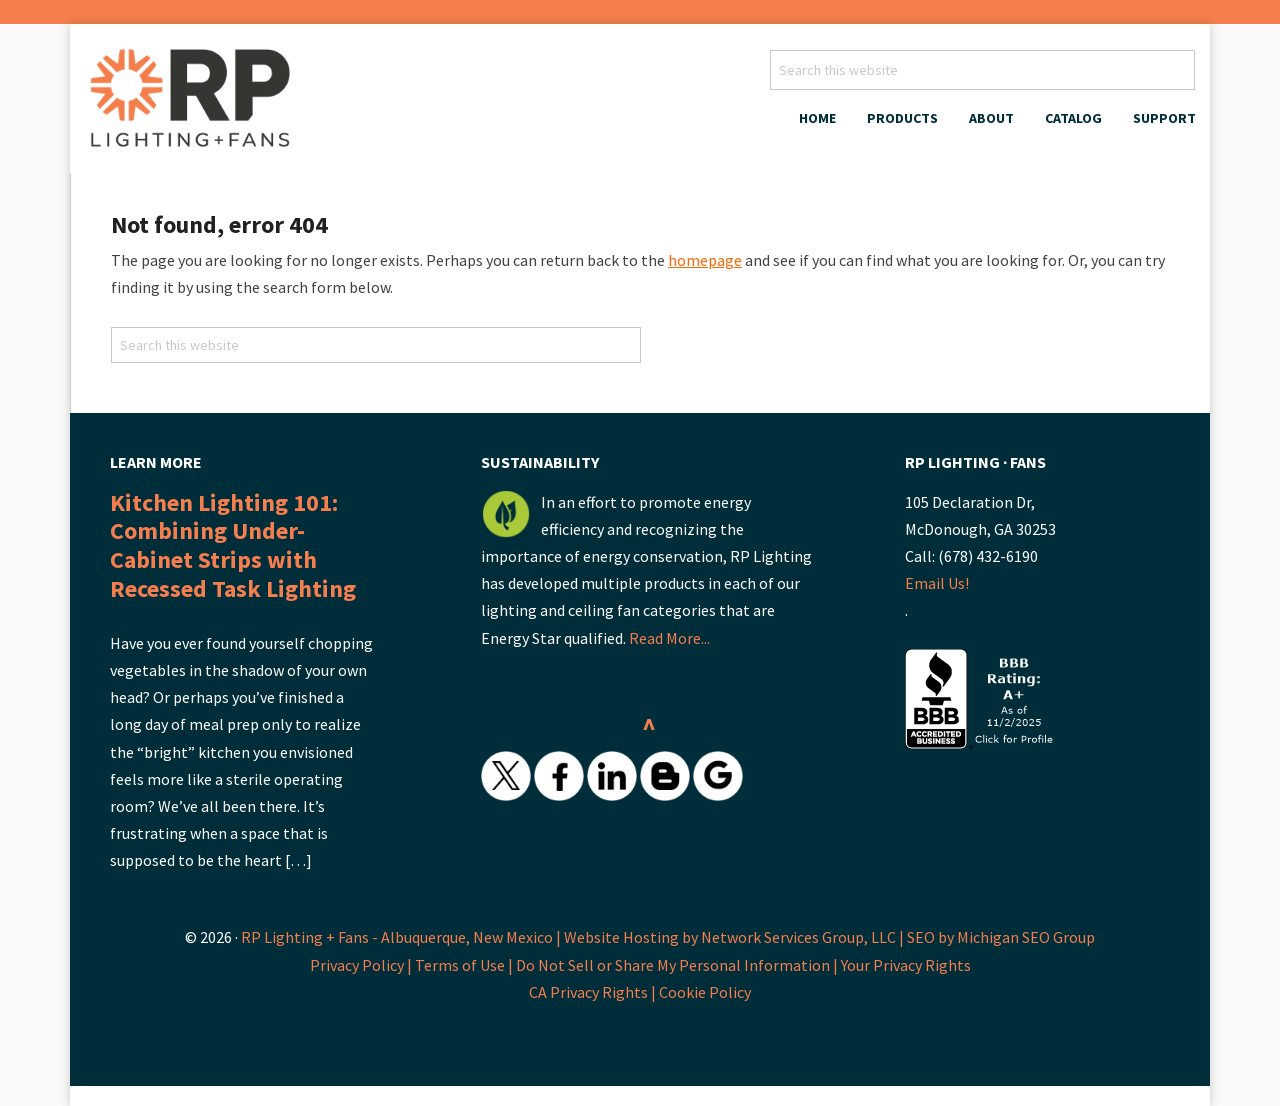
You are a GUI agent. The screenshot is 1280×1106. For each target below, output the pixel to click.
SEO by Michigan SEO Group (1001, 937)
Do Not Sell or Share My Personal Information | (678, 965)
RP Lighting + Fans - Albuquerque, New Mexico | (401, 937)
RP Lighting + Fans (195, 104)
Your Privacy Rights (906, 965)
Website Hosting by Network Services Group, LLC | (734, 937)
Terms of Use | (465, 965)
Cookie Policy (705, 992)
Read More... (669, 638)
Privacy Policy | (362, 965)
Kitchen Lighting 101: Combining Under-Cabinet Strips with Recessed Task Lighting (233, 545)
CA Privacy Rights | (594, 992)
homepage (705, 260)
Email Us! (937, 583)
